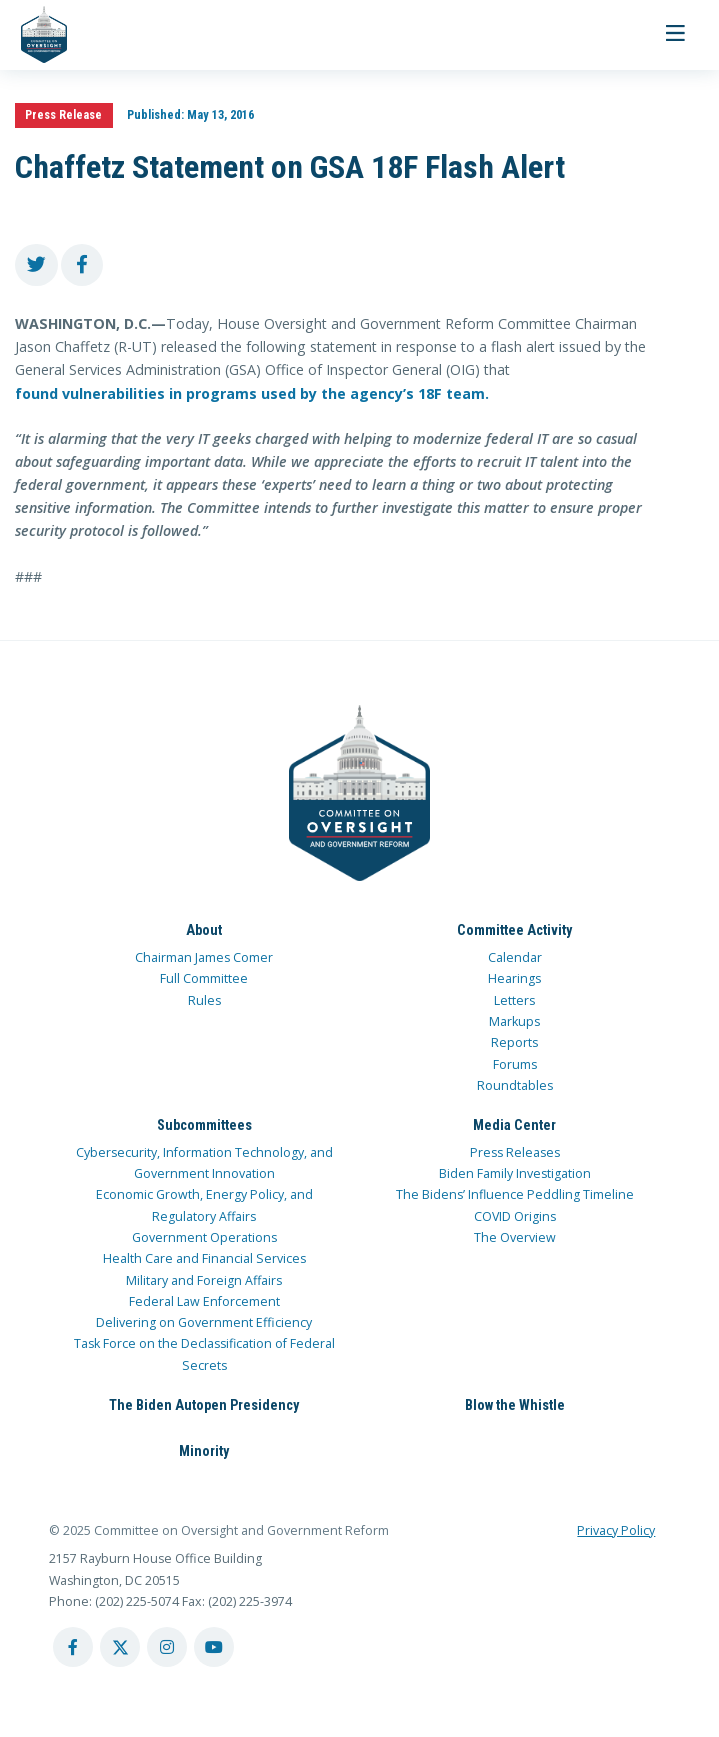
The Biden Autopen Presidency (204, 1405)
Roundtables (515, 1085)
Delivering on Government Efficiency (204, 1322)
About (204, 930)
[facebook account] (73, 1647)
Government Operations (204, 1237)
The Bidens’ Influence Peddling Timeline (515, 1194)
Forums (515, 1064)
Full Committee (204, 978)
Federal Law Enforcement (204, 1301)
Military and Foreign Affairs (204, 1280)
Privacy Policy (616, 1530)
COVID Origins (515, 1216)
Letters (514, 1000)
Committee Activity (514, 930)
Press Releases (515, 1152)
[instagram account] (167, 1647)
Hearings (514, 978)
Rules (204, 1000)
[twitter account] (120, 1647)
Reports (514, 1042)
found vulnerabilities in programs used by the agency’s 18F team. (254, 393)
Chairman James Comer (204, 957)
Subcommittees (204, 1125)
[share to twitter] (36, 265)
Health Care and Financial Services (204, 1258)
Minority (204, 1451)
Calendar (515, 957)
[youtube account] (214, 1647)
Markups (514, 1021)
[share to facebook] (82, 265)
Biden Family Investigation (515, 1173)
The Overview (515, 1237)
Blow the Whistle (515, 1405)
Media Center (514, 1125)
